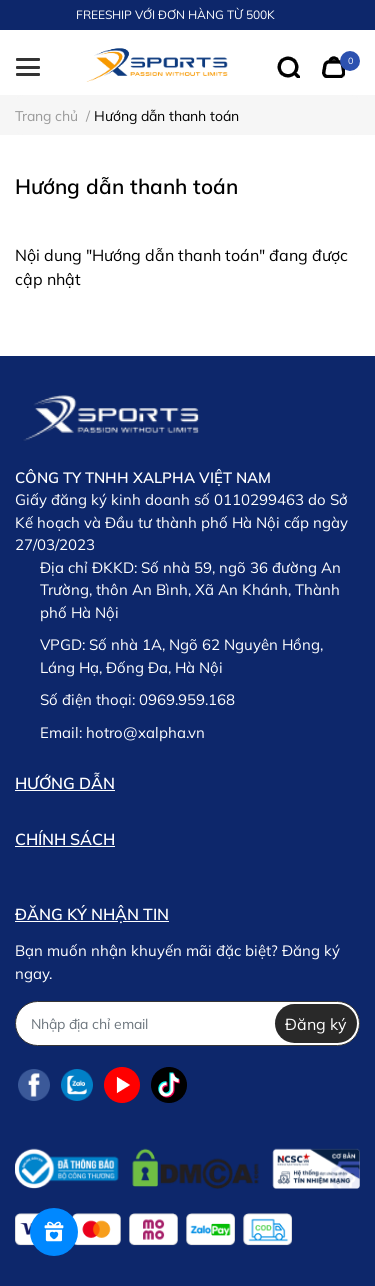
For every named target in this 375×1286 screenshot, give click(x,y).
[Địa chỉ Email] (187, 1023)
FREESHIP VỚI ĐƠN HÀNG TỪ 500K (175, 14)
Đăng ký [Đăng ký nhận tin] (316, 1024)
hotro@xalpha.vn (145, 732)
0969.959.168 (187, 699)
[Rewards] (54, 1232)
